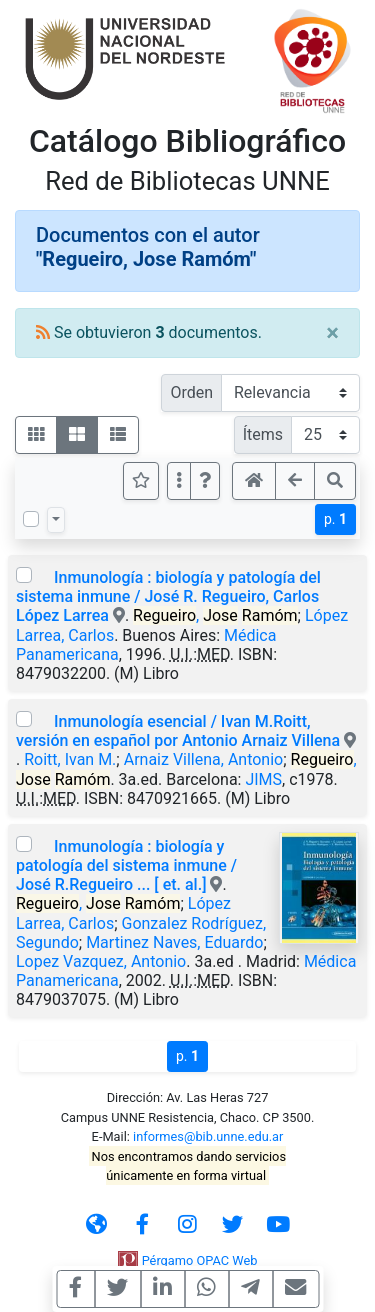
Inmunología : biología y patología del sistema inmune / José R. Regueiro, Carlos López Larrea (168, 596)
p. (335, 519)
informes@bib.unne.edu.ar (208, 1136)
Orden (191, 392)
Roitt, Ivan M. (70, 759)
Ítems (263, 434)
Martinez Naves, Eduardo (174, 942)
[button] (205, 481)
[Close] (332, 333)
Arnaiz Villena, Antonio (204, 759)
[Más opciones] (179, 481)
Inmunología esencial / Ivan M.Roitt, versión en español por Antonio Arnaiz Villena (178, 731)
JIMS (263, 779)
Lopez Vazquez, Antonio (101, 961)
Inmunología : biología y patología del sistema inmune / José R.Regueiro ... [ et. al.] (126, 865)
